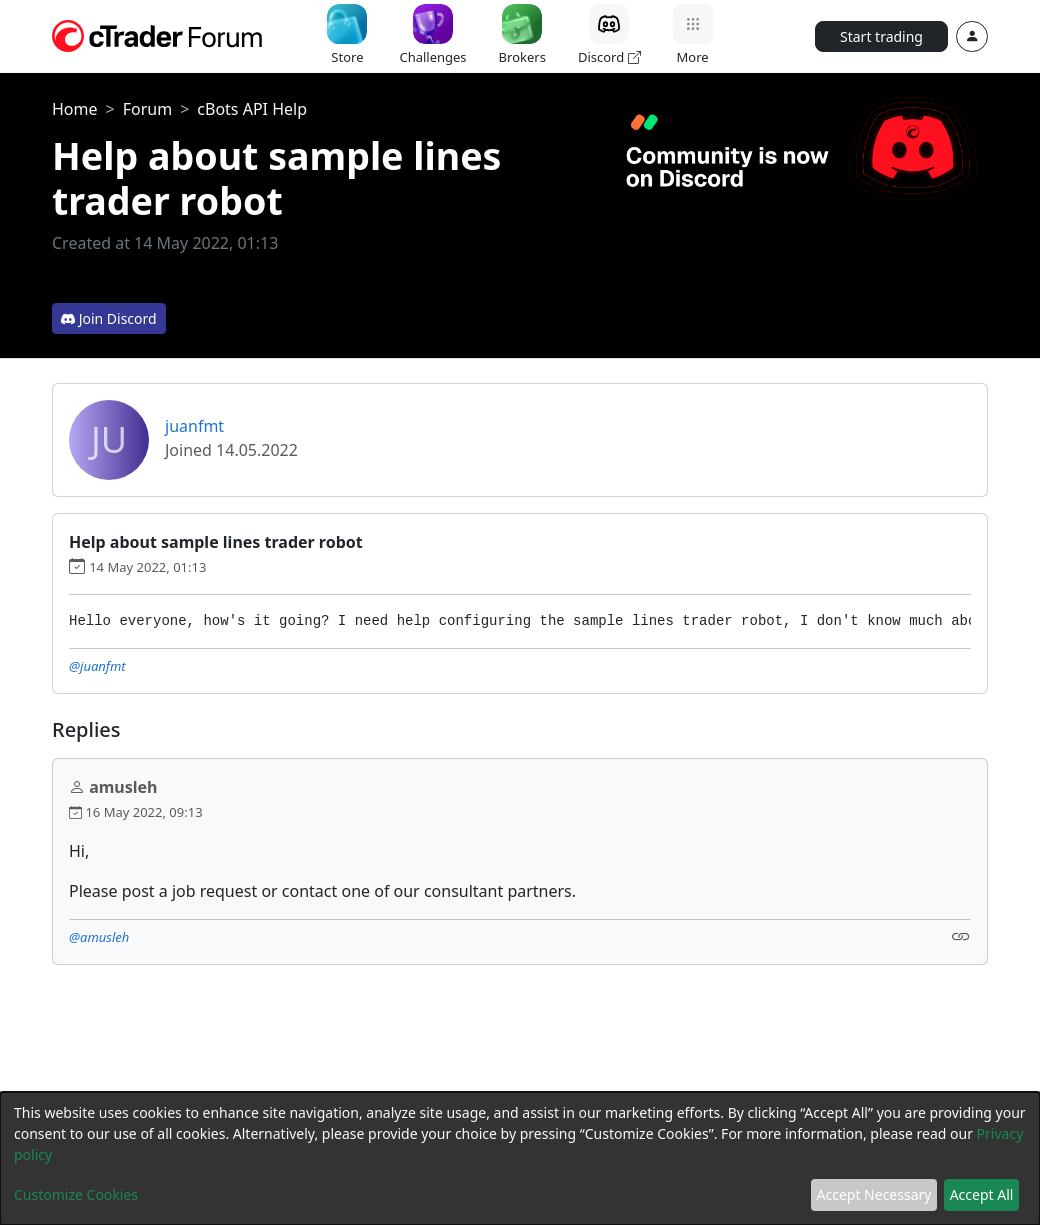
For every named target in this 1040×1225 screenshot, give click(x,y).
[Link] (961, 935)
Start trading (881, 36)
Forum (147, 109)
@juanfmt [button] (97, 666)
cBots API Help (252, 109)
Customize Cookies (76, 1194)
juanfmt (194, 426)
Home (75, 109)
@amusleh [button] (99, 937)
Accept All (982, 1194)
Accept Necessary (874, 1194)
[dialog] (520, 1158)
